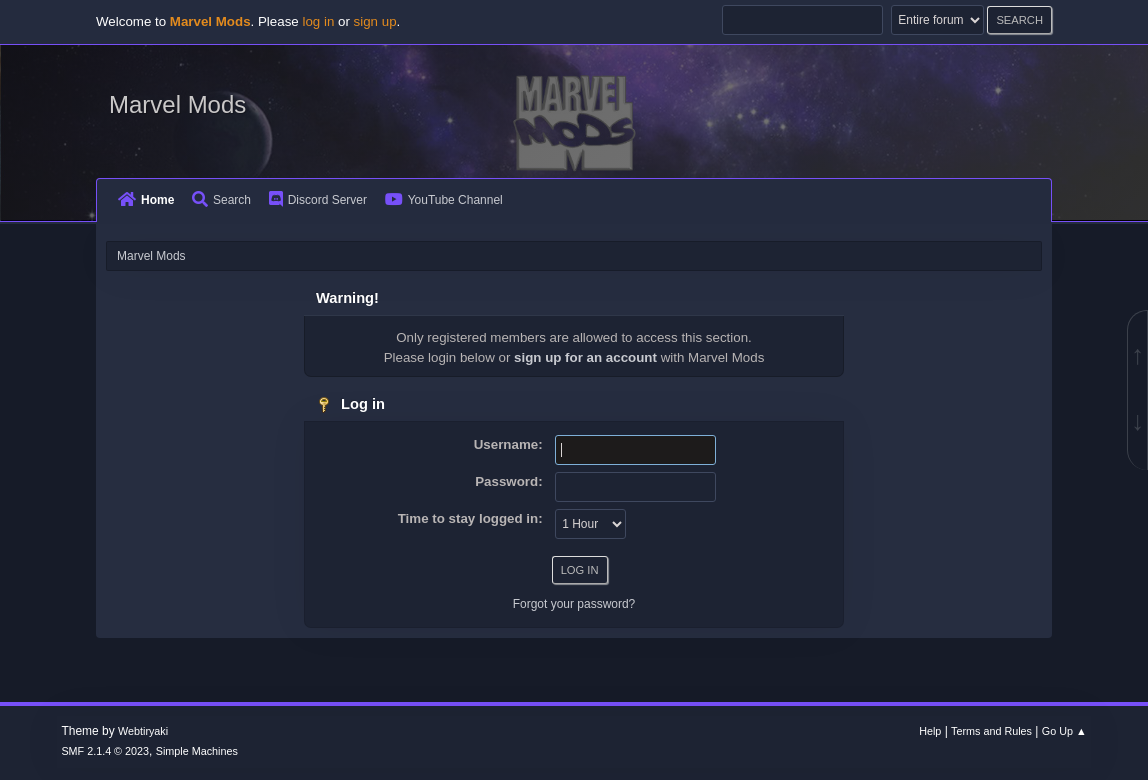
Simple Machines (197, 751)
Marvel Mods (177, 104)
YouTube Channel (444, 200)
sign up (375, 21)
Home (146, 200)
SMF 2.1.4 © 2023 (105, 751)
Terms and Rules (991, 731)
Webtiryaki (143, 731)
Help (930, 731)
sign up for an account (585, 357)
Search (221, 200)
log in (318, 21)
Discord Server (318, 200)
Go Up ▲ (1064, 731)
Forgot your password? (574, 604)
